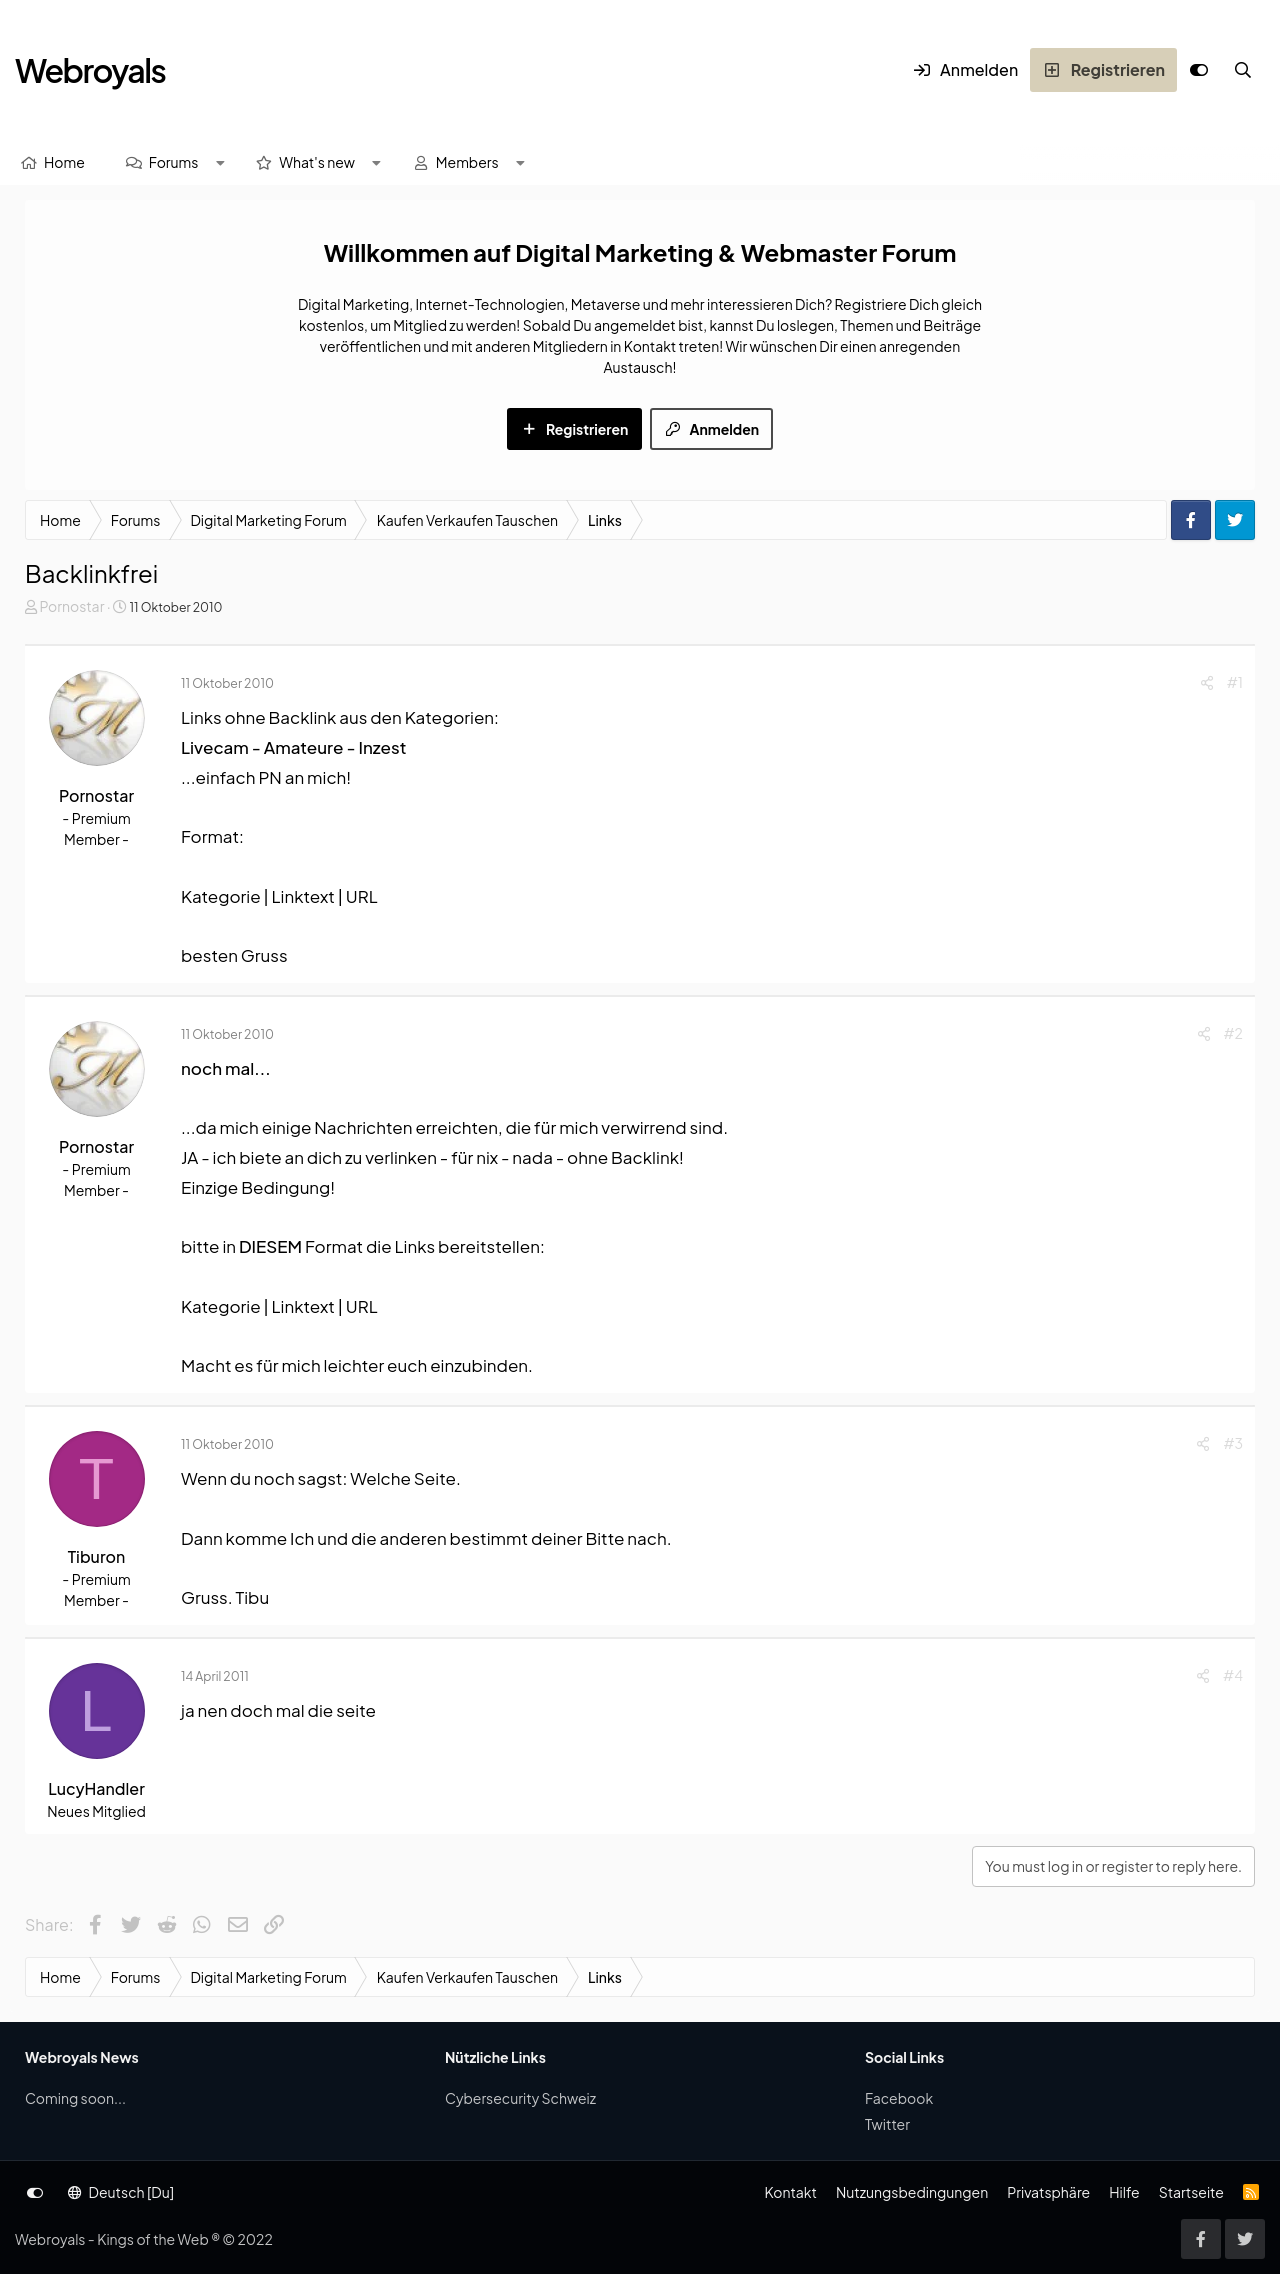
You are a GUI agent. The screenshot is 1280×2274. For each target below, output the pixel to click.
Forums (174, 162)
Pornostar (71, 606)
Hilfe (1124, 2192)
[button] (220, 162)
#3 (1233, 1443)
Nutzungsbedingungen (912, 2192)
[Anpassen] (1199, 70)
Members (467, 162)
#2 (1233, 1033)
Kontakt (790, 2192)
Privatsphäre (1048, 2192)
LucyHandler (96, 1788)
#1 (1235, 682)
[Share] (1207, 682)
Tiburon (96, 1556)
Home (64, 162)
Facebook (899, 2098)
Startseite (1191, 2192)
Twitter (887, 2124)
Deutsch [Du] (121, 2192)
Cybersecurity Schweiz (520, 2098)
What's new (317, 162)
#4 (1233, 1675)
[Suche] (1243, 70)
